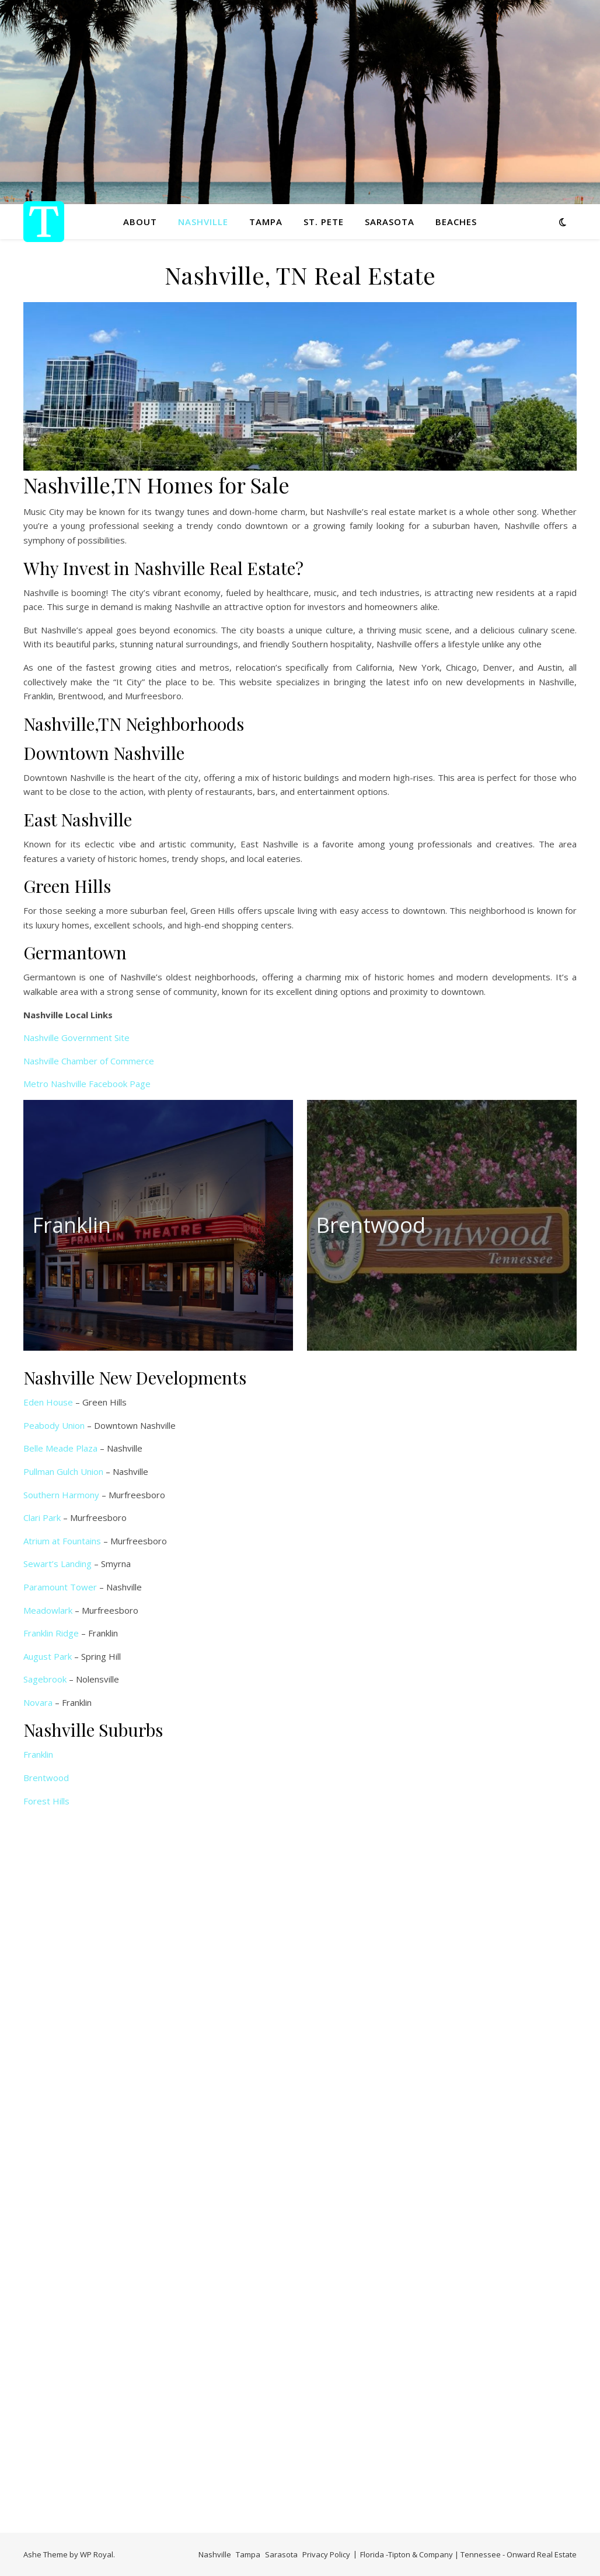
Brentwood (46, 1777)
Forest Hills (46, 1801)
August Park (47, 1656)
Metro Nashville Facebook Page (87, 1083)
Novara (38, 1702)
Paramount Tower (60, 1587)
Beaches (456, 221)
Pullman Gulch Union (63, 1471)
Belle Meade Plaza (60, 1448)
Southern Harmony (61, 1495)
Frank (34, 1754)
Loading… (210, 2161)
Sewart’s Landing (57, 1563)
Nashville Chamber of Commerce (88, 1061)
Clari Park (42, 1517)
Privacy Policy (326, 2554)
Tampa (265, 221)
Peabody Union (54, 1425)
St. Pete (324, 221)
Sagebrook (45, 1679)
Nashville (203, 221)
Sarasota (389, 221)
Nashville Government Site (76, 1037)
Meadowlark (47, 1610)
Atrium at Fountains (62, 1541)
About (140, 221)
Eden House (48, 1402)
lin (49, 1754)
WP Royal (96, 2554)
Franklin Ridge (51, 1633)
